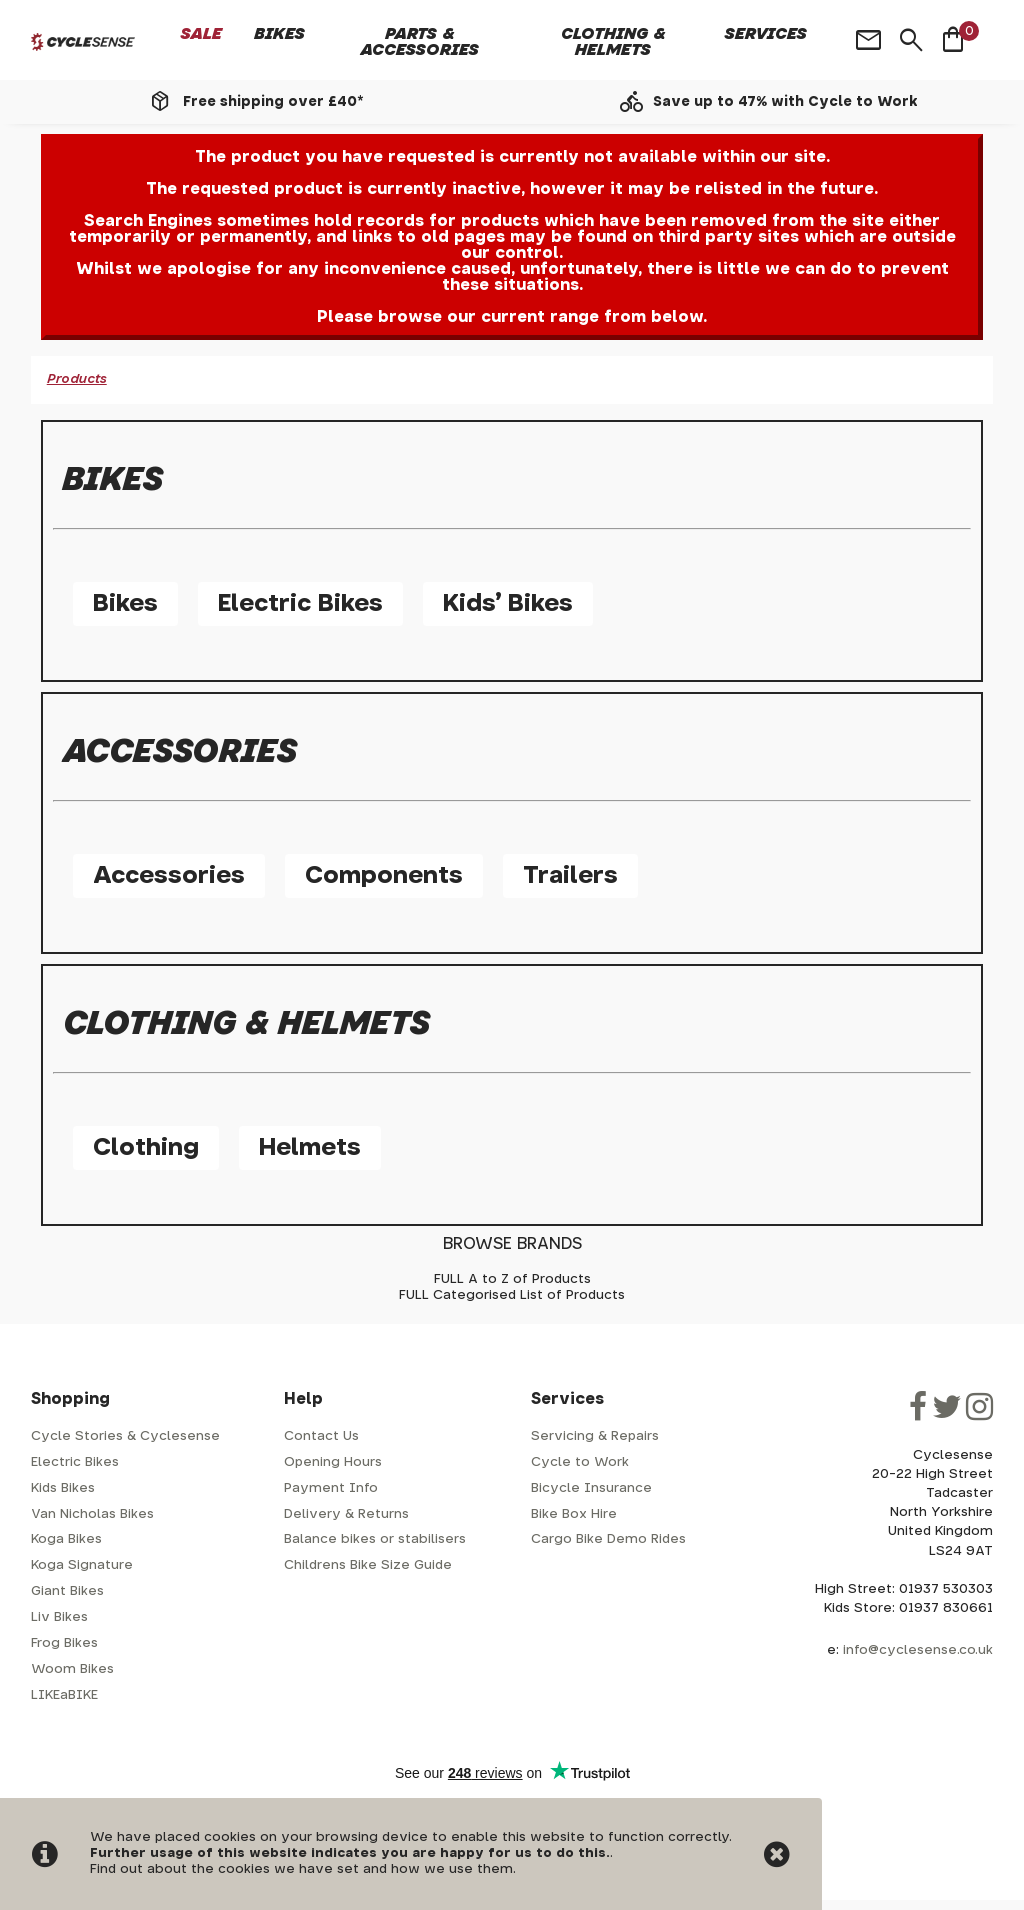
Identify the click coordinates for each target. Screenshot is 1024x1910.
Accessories (169, 876)
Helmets (310, 1148)
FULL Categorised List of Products (512, 1295)
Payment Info (331, 1488)
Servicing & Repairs (595, 1436)
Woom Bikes (72, 1669)
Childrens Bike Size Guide (368, 1565)
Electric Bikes (300, 604)
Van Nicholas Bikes (92, 1514)
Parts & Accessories (420, 42)
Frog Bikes (64, 1643)
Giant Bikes (67, 1591)
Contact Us (321, 1436)
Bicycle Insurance (591, 1488)
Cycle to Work (580, 1462)
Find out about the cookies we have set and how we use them (301, 1869)
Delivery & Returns (346, 1514)
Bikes (279, 34)
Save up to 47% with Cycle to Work (785, 102)
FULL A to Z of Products (512, 1279)
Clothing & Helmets (613, 42)
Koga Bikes (66, 1539)
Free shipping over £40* (273, 102)
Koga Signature (82, 1565)
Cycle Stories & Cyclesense (125, 1436)
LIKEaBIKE (64, 1695)
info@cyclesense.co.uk (918, 1650)
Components (384, 876)
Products (77, 379)
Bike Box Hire (574, 1514)
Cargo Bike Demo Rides (608, 1539)
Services (766, 34)
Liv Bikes (59, 1617)
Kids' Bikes (508, 604)
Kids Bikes (63, 1488)
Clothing (146, 1148)
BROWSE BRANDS (512, 1244)
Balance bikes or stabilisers (375, 1539)
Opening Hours (333, 1462)
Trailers (570, 876)
